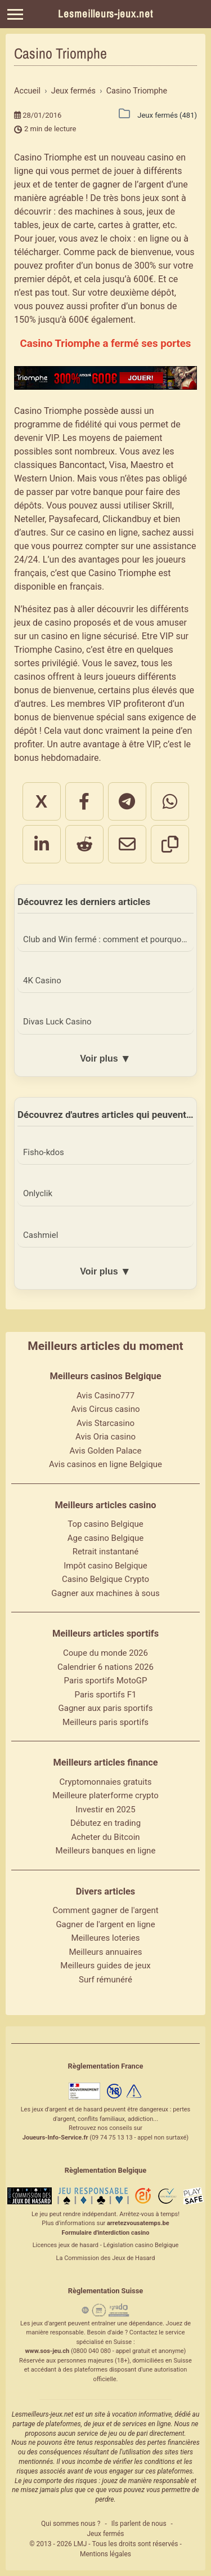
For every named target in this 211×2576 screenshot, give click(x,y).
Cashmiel (40, 1235)
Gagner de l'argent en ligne (105, 1924)
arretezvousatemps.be (138, 2223)
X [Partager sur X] (41, 801)
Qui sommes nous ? (70, 2524)
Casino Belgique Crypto (105, 1579)
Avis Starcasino (105, 1423)
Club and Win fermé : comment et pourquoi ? (106, 939)
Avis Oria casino (105, 1437)
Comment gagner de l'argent (105, 1910)
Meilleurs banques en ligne (106, 1851)
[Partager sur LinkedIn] (42, 844)
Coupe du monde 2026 (105, 1653)
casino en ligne (108, 532)
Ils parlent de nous (139, 2524)
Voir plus (105, 1059)
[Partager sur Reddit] (84, 844)
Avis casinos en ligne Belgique (105, 1464)
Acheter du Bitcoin (105, 1837)
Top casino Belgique (105, 1524)
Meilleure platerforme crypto (105, 1795)
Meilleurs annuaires (105, 1952)
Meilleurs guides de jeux (105, 1965)
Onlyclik (37, 1193)
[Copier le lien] (170, 844)
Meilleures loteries (105, 1938)
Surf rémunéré (105, 1980)
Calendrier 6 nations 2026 (105, 1667)
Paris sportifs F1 (106, 1695)
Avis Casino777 (105, 1395)
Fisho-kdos (43, 1152)
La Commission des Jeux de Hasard (105, 2258)
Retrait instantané (106, 1552)
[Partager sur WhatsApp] (170, 801)
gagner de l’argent (128, 184)
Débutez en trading (105, 1823)
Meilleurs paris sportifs (105, 1722)
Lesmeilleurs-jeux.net (105, 14)
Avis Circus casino (105, 1409)
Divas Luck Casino (57, 1022)
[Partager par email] (127, 844)
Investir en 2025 (105, 1809)
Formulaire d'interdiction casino (106, 2232)
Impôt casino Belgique (105, 1566)
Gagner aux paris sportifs (106, 1708)
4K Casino (42, 980)
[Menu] (15, 14)
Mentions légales (105, 2554)
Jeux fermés (105, 2534)
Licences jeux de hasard (65, 2245)
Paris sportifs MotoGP (105, 1680)
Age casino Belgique (106, 1538)
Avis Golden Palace (106, 1451)
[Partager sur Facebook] (84, 801)
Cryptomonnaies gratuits (105, 1782)
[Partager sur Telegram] (127, 801)
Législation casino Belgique (140, 2245)
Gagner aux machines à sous (105, 1593)
